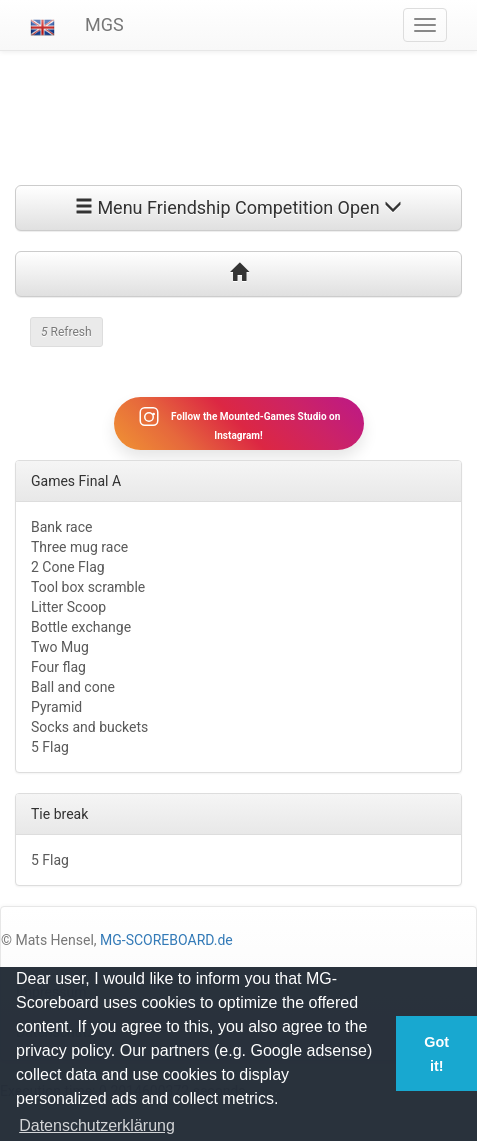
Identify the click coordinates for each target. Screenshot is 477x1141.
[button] (42, 25)
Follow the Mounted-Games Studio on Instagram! (239, 423)
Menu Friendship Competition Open (238, 207)
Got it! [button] (436, 1054)
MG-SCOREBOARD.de (166, 940)
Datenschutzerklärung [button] (97, 1125)
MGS (104, 24)
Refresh (66, 332)
